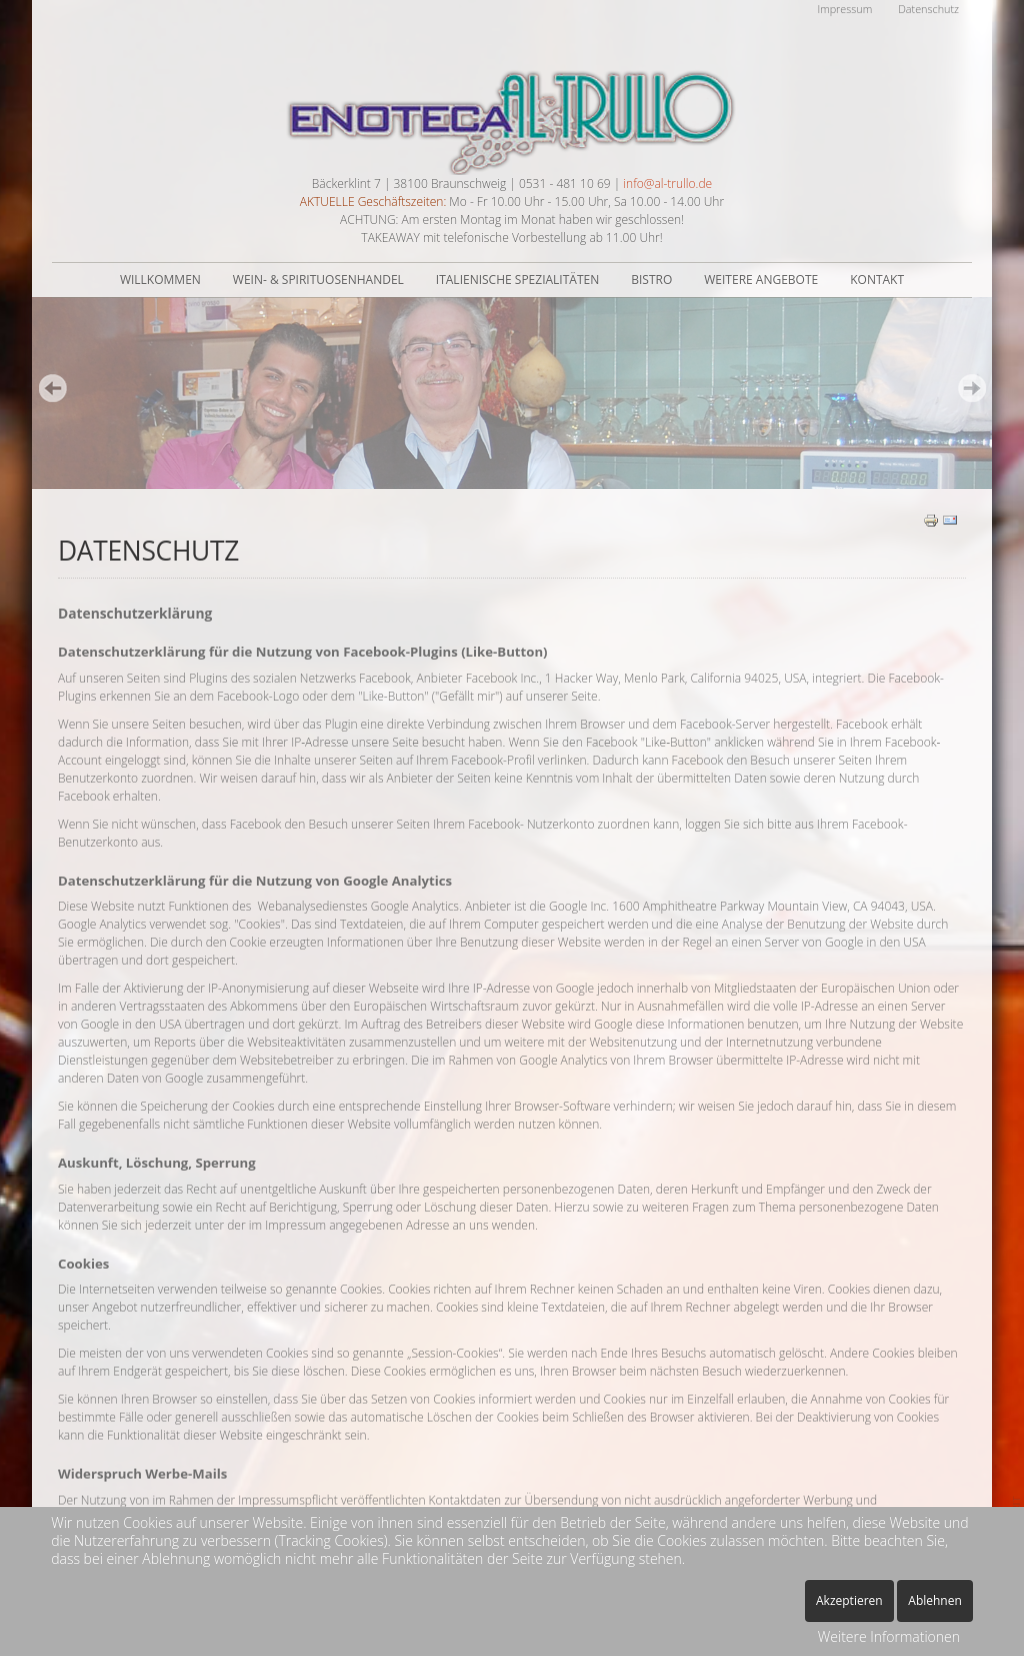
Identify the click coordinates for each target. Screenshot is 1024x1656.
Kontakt (877, 279)
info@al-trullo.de (667, 183)
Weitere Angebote (761, 279)
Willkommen (160, 279)
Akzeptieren (849, 1600)
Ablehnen (935, 1600)
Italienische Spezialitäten (517, 279)
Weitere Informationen (889, 1636)
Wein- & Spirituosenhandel (318, 279)
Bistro (651, 279)
